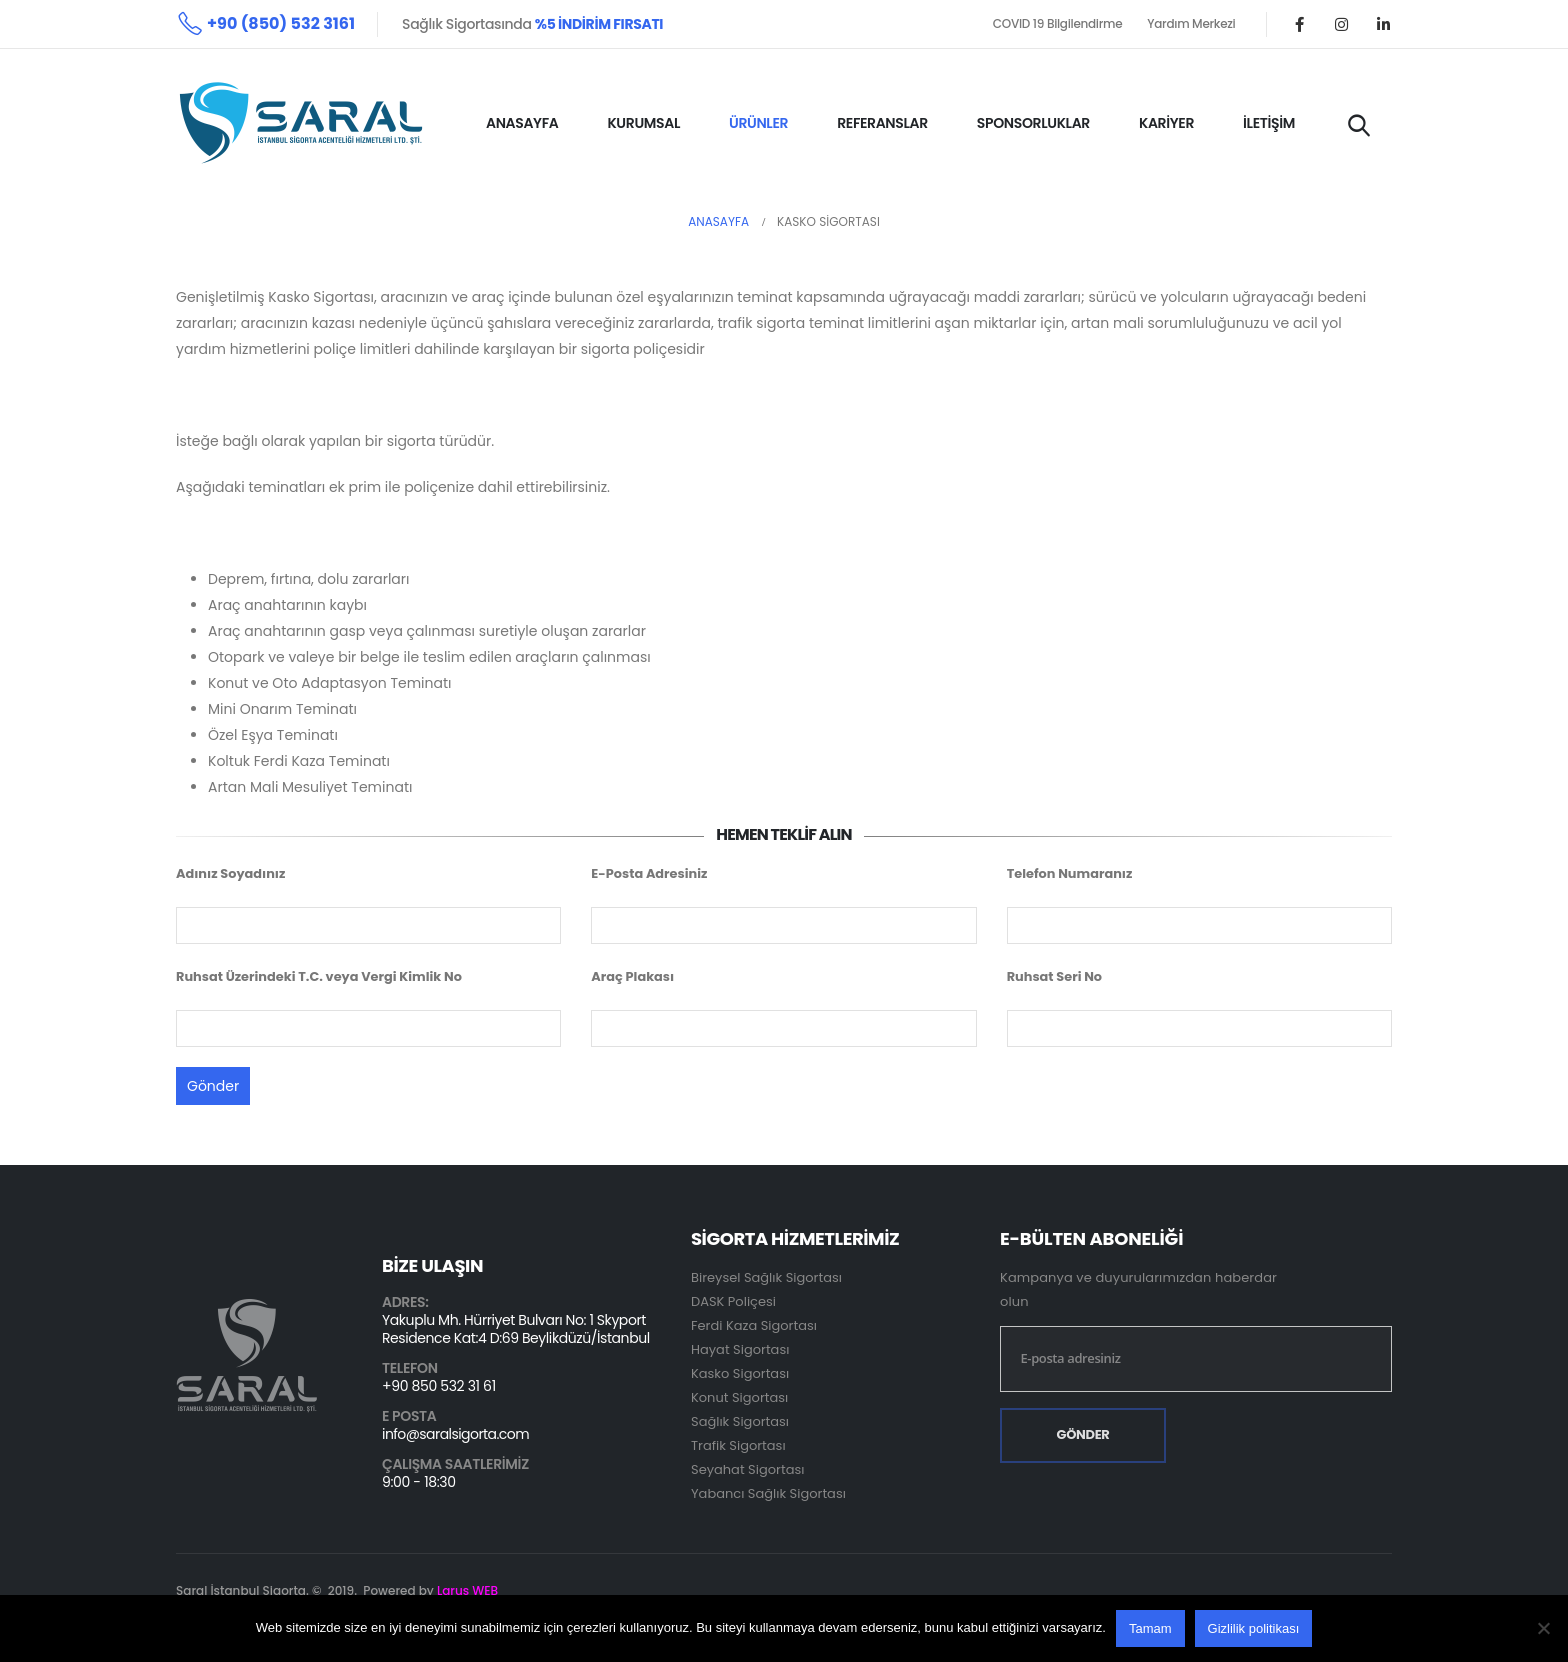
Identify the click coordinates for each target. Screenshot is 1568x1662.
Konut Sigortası (739, 1397)
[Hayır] (1543, 1628)
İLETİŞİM (1269, 123)
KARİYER (1166, 123)
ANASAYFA (522, 123)
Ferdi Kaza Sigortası (754, 1325)
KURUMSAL (643, 123)
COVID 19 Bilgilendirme (1058, 23)
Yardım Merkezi (1191, 23)
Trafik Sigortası (738, 1445)
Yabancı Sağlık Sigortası (768, 1493)
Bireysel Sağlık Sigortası (766, 1277)
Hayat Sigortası (740, 1349)
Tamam (1150, 1628)
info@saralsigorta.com (455, 1434)
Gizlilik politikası (1254, 1628)
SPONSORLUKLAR (1033, 123)
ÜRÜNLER (758, 123)
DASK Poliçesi (733, 1301)
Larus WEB (467, 1590)
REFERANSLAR (882, 123)
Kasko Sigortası (740, 1373)
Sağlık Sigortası (740, 1421)
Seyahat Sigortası (747, 1469)
